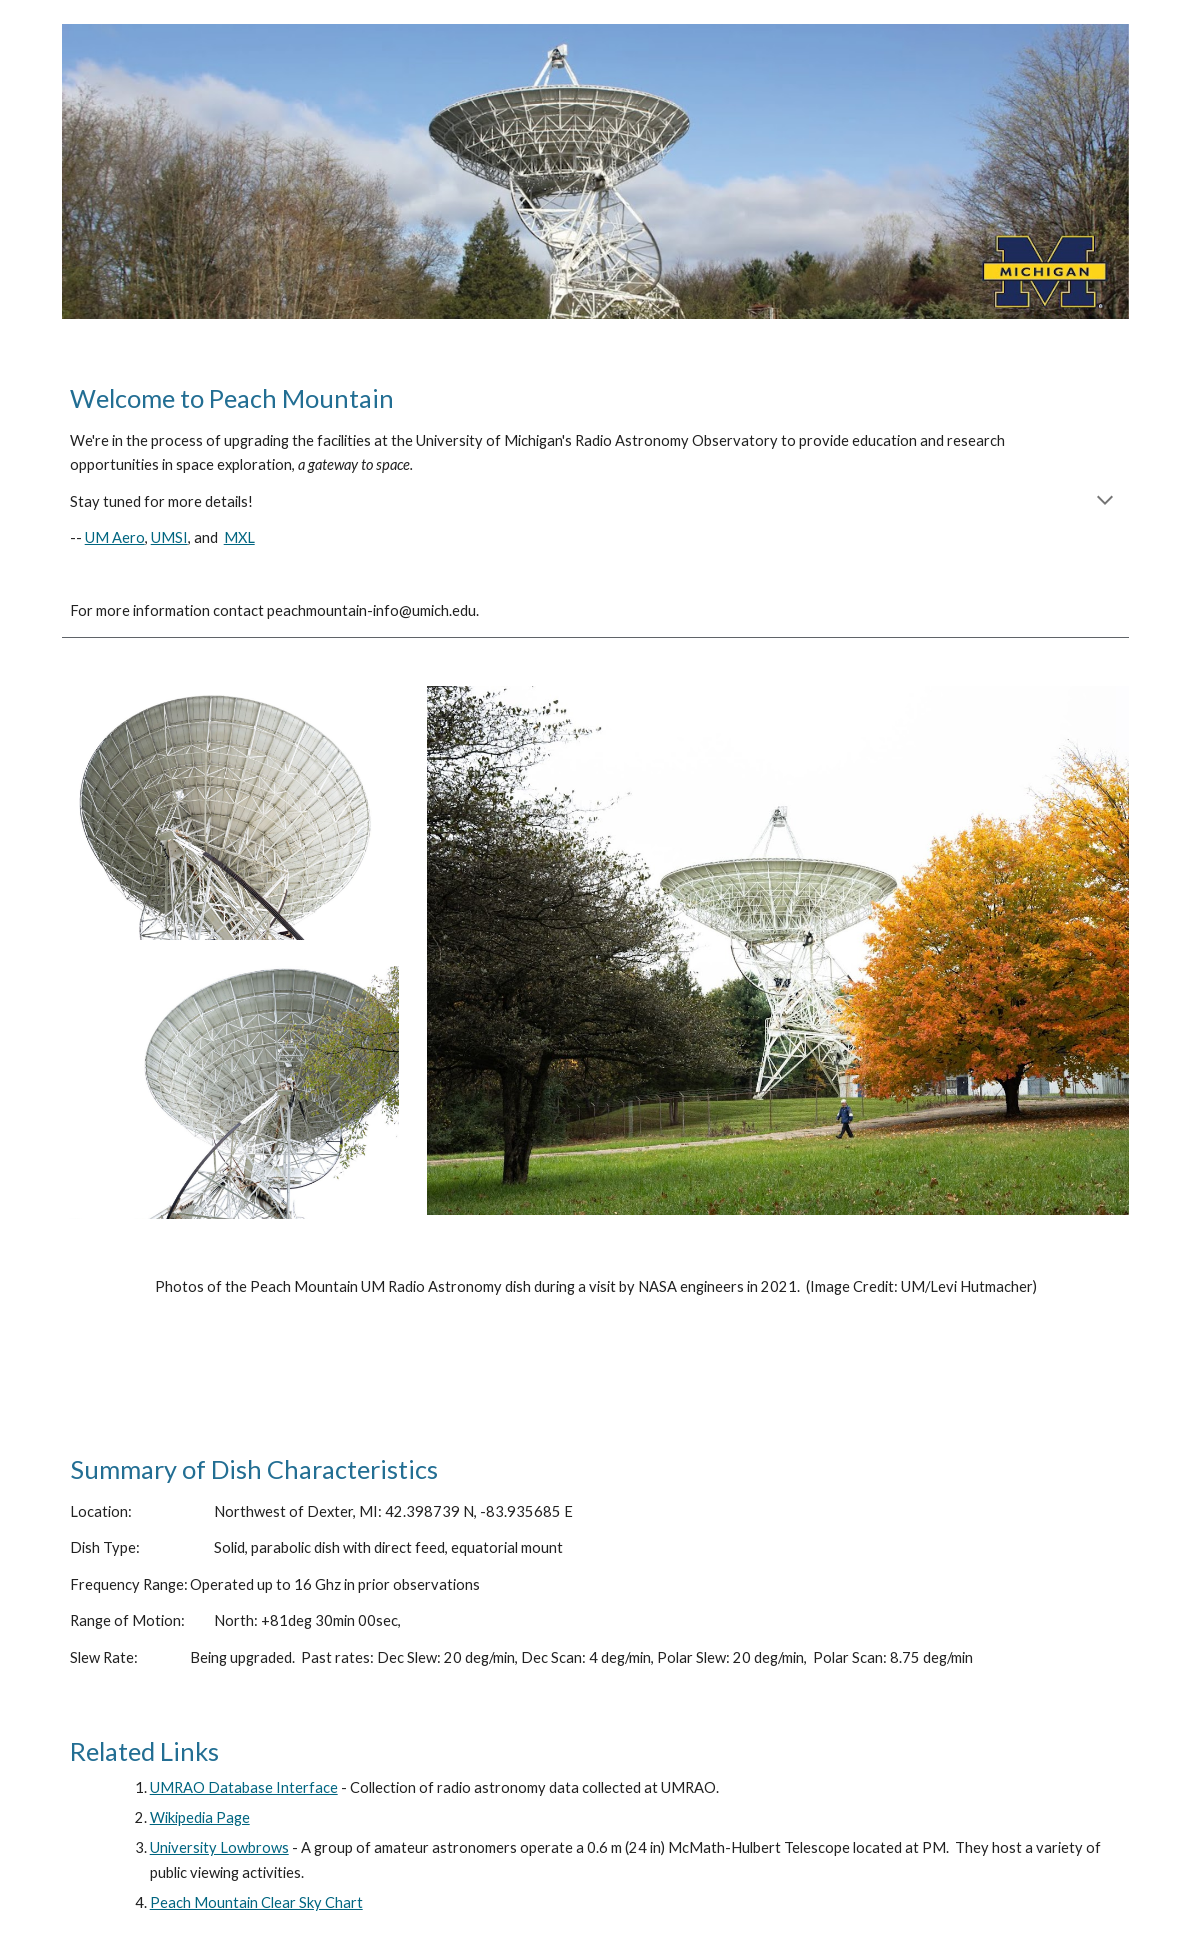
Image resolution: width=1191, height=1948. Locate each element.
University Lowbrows (219, 1847)
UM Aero (115, 537)
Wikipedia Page (200, 1817)
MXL (239, 537)
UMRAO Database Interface (244, 1787)
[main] (596, 502)
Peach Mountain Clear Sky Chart (256, 1902)
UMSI (169, 537)
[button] (1105, 502)
